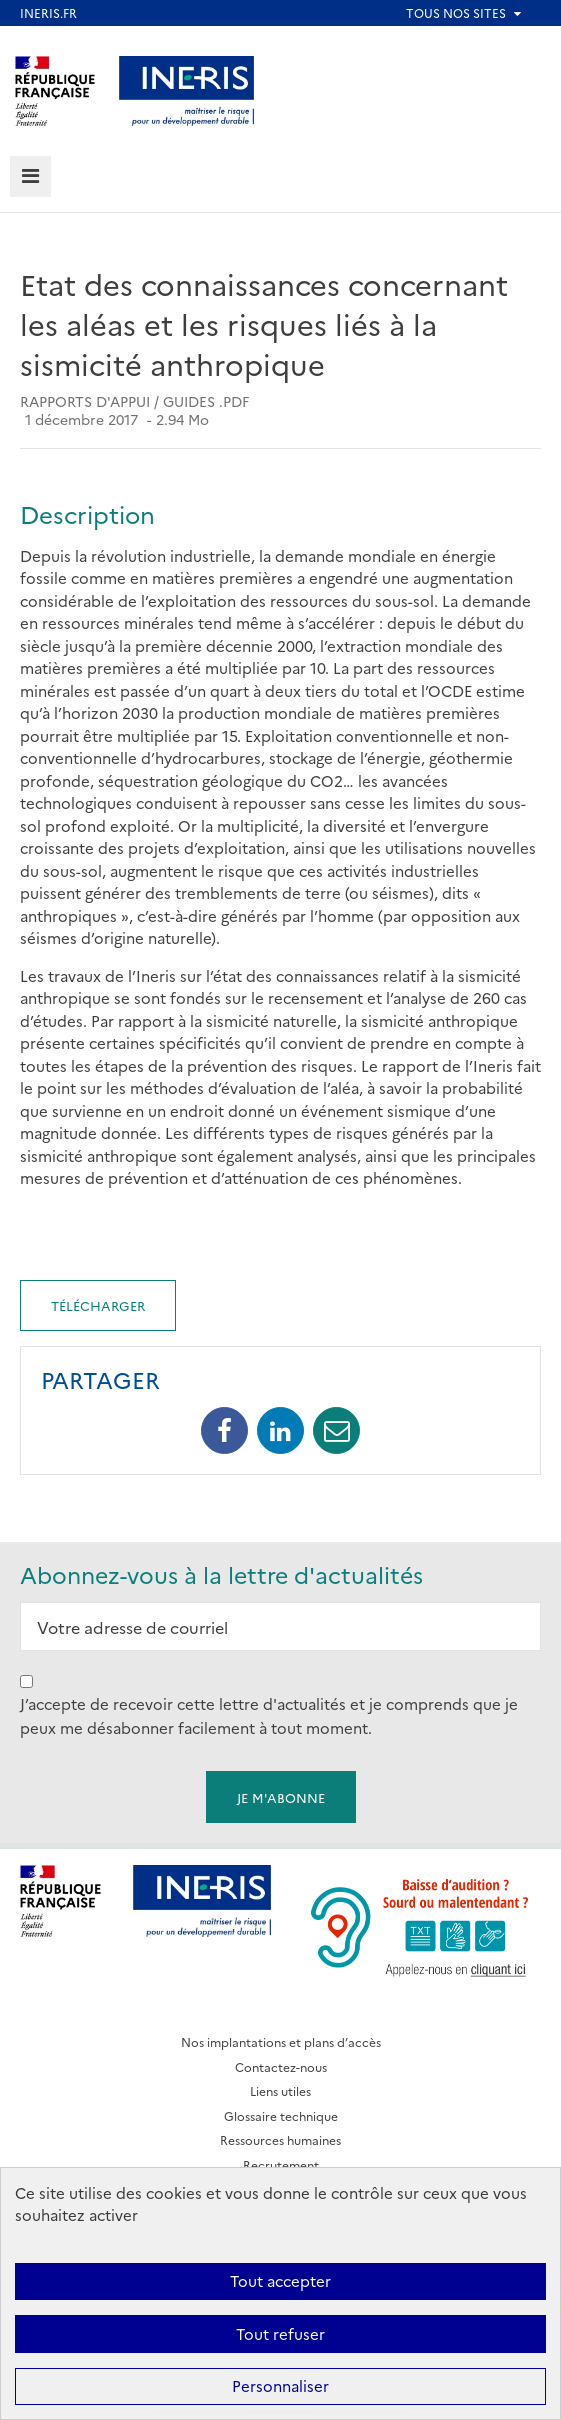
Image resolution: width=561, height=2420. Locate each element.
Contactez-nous (281, 2066)
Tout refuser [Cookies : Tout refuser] (280, 2333)
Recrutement (281, 2164)
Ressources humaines (280, 2139)
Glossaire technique (281, 2115)
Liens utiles (280, 2090)
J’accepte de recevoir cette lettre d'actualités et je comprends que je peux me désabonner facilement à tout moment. (269, 1715)
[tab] (30, 176)
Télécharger (98, 1305)
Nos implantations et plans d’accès (281, 2041)
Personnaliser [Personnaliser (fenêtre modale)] (280, 2385)
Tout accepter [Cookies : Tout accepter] (280, 2280)
